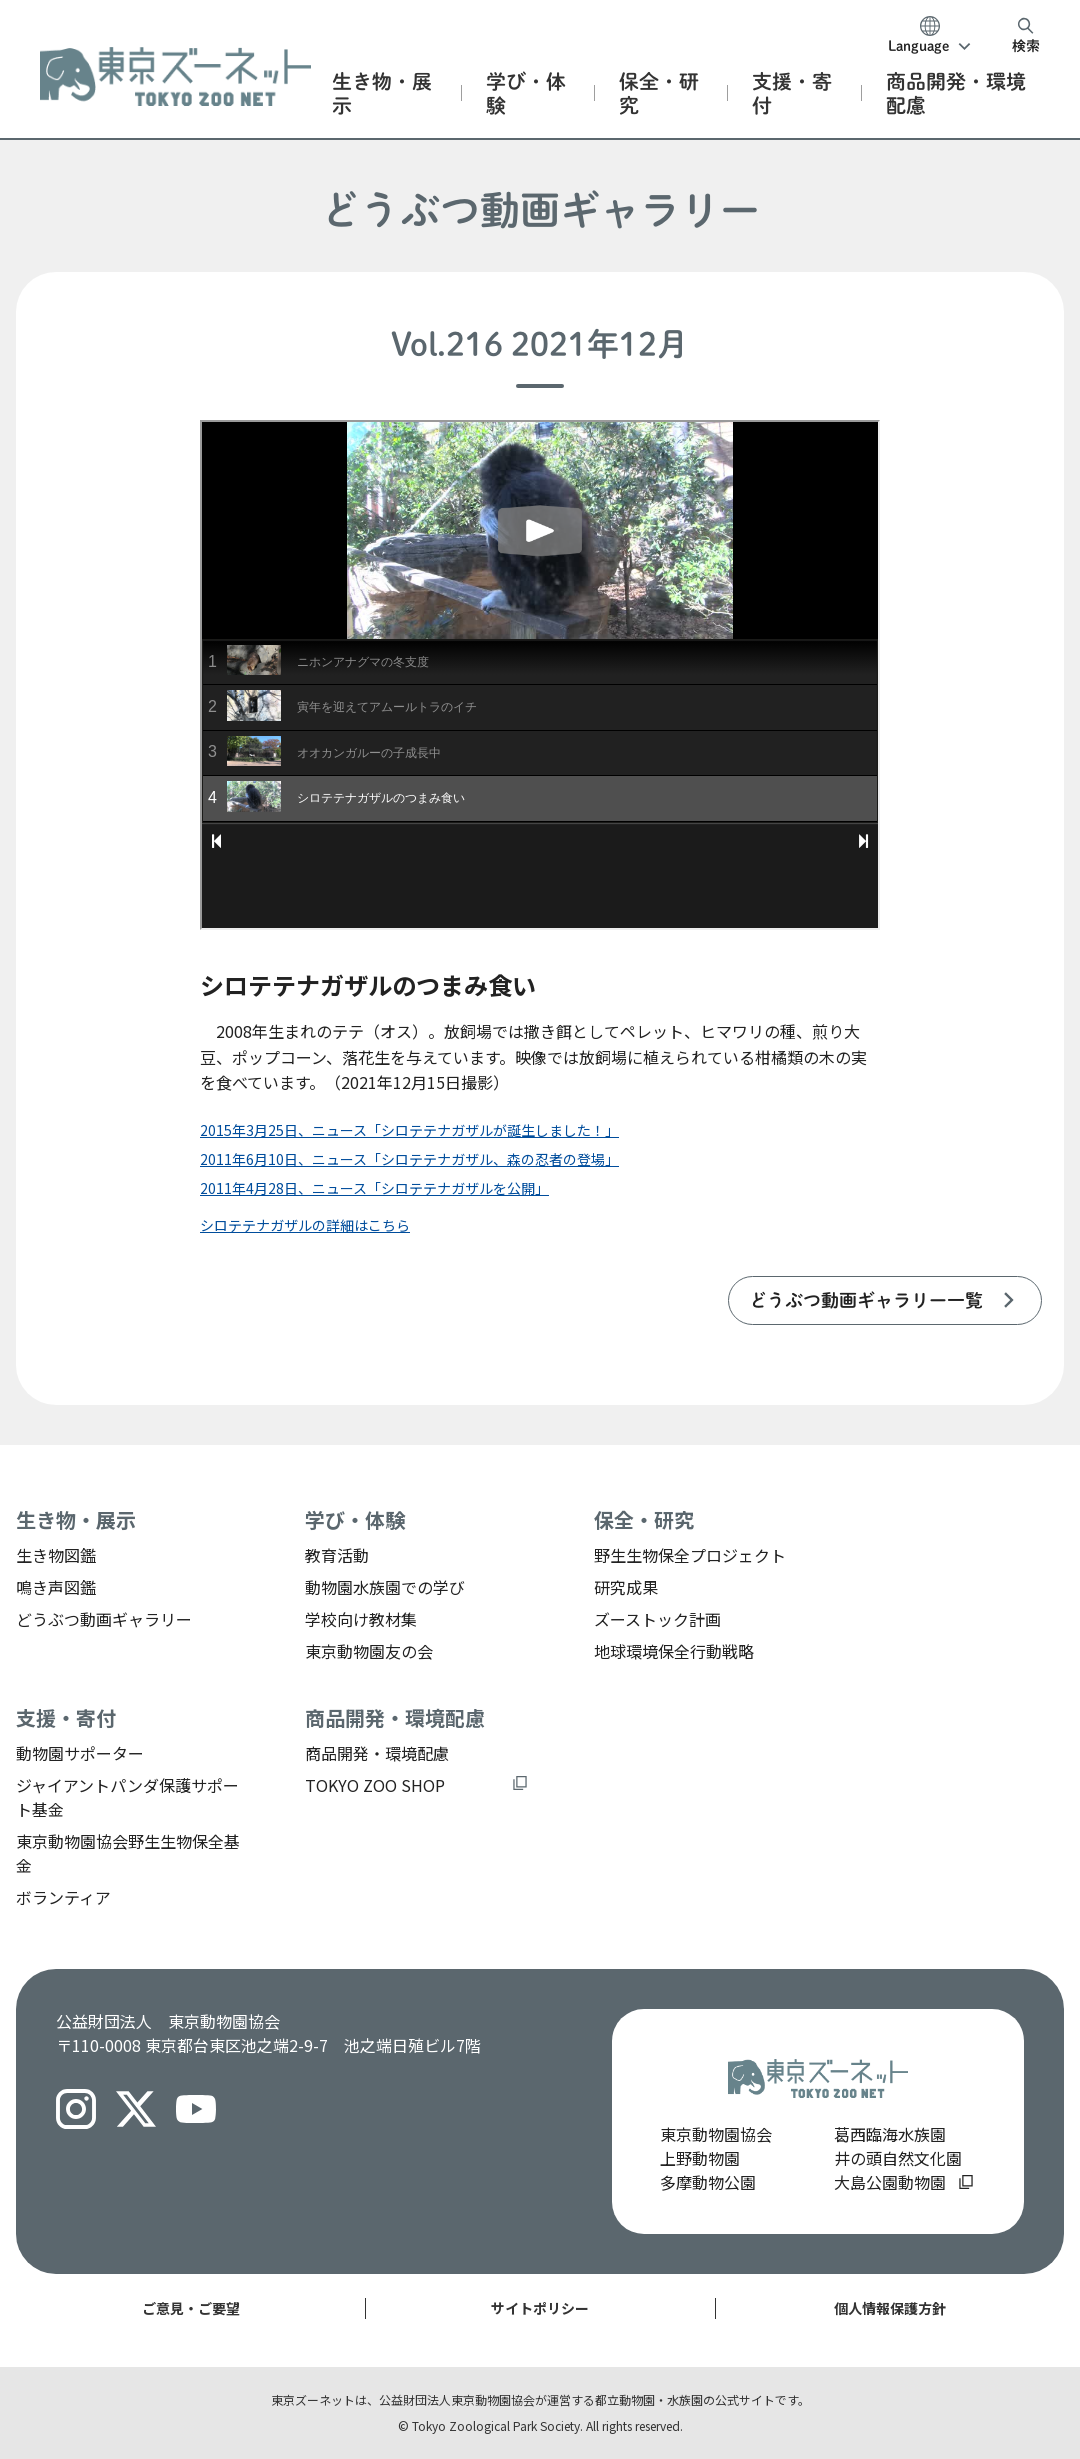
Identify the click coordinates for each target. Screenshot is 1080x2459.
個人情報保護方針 (890, 2308)
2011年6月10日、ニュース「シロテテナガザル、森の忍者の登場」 (409, 1159)
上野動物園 (700, 2158)
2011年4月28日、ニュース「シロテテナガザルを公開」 (374, 1188)
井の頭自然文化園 (898, 2158)
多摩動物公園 (708, 2182)
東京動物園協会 (716, 2134)
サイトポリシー (540, 2308)
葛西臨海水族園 (890, 2134)
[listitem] (885, 1300)
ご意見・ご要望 (191, 2308)
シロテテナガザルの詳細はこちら (305, 1225)
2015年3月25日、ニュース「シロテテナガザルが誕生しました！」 (409, 1130)
